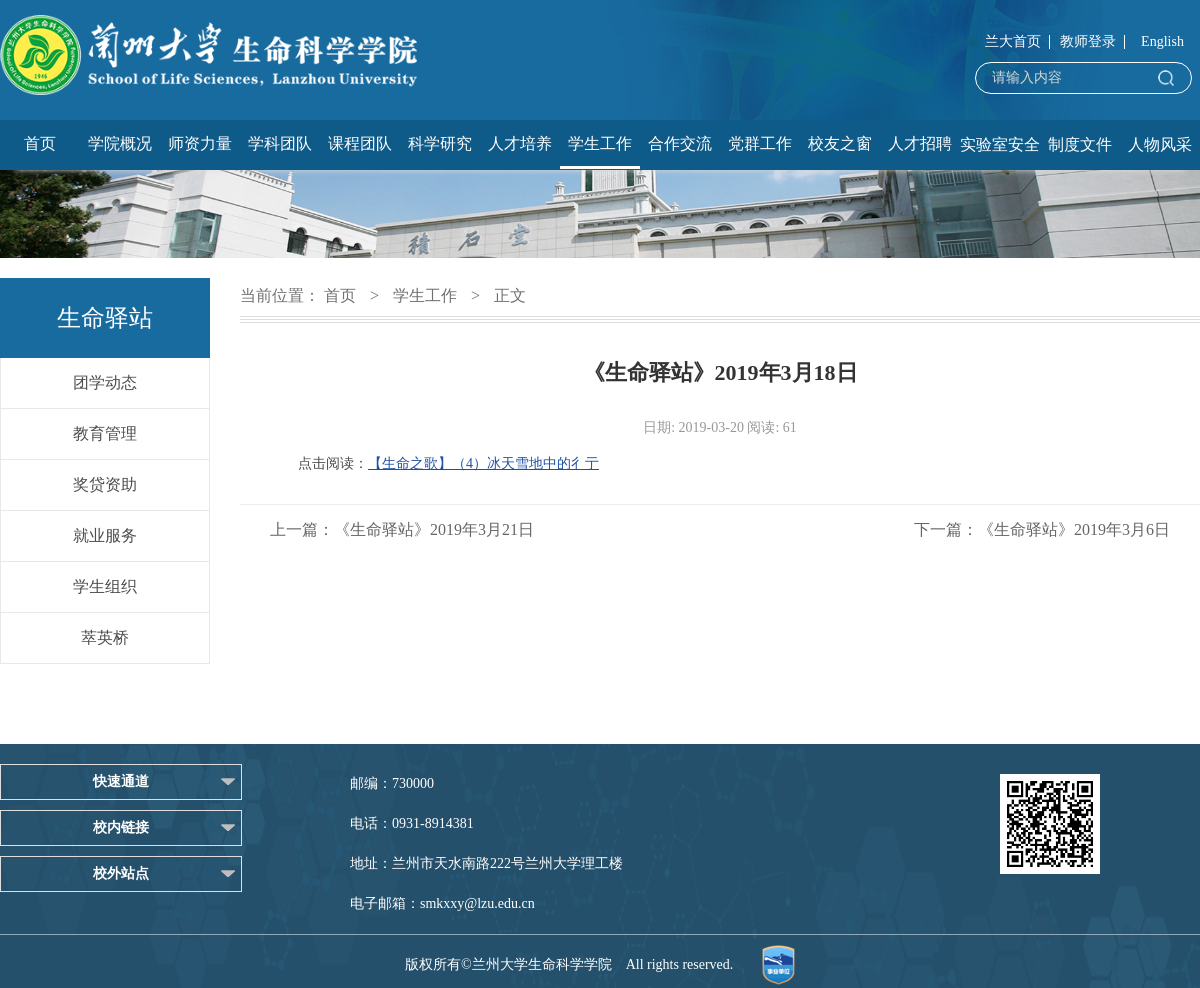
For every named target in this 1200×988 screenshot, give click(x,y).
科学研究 (440, 143)
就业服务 (105, 535)
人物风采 (1160, 144)
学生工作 (600, 143)
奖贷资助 (105, 484)
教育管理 (105, 433)
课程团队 (360, 143)
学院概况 (120, 143)
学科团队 (280, 143)
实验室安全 (1000, 144)
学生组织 (105, 586)
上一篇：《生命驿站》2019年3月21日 (402, 529)
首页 (40, 143)
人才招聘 (920, 143)
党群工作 (760, 143)
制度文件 (1080, 144)
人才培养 (520, 143)
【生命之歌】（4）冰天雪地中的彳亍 (483, 463)
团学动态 (105, 382)
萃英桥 (105, 637)
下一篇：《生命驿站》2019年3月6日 (1042, 529)
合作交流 (680, 143)
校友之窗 (840, 143)
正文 (510, 295)
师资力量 (200, 143)
